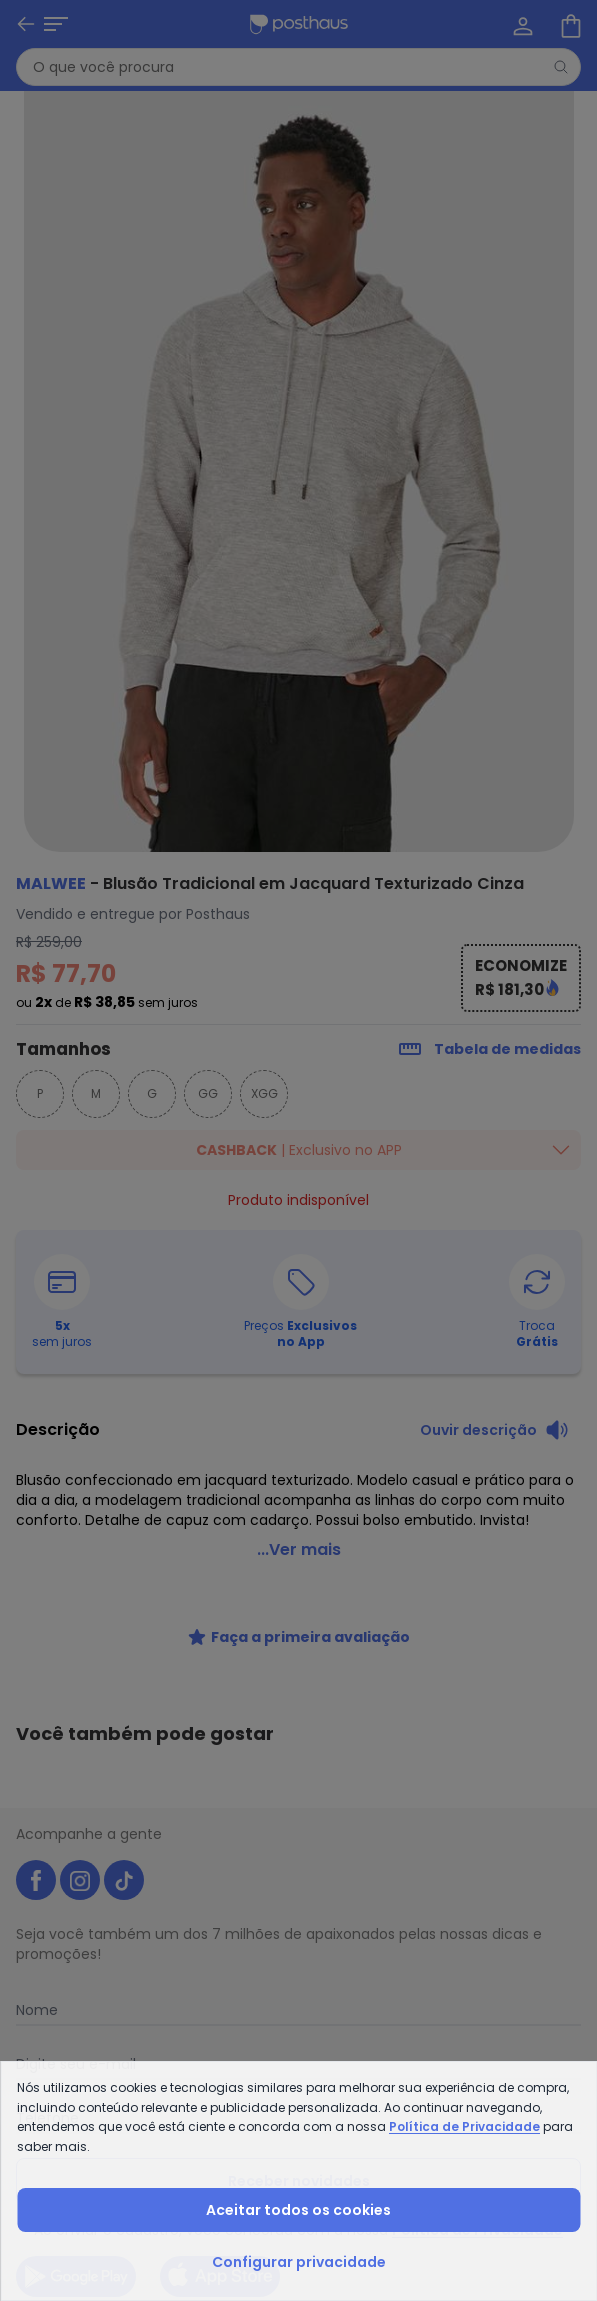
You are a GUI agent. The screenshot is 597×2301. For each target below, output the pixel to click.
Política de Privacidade (464, 2126)
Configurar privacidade (299, 2262)
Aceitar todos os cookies (298, 2210)
